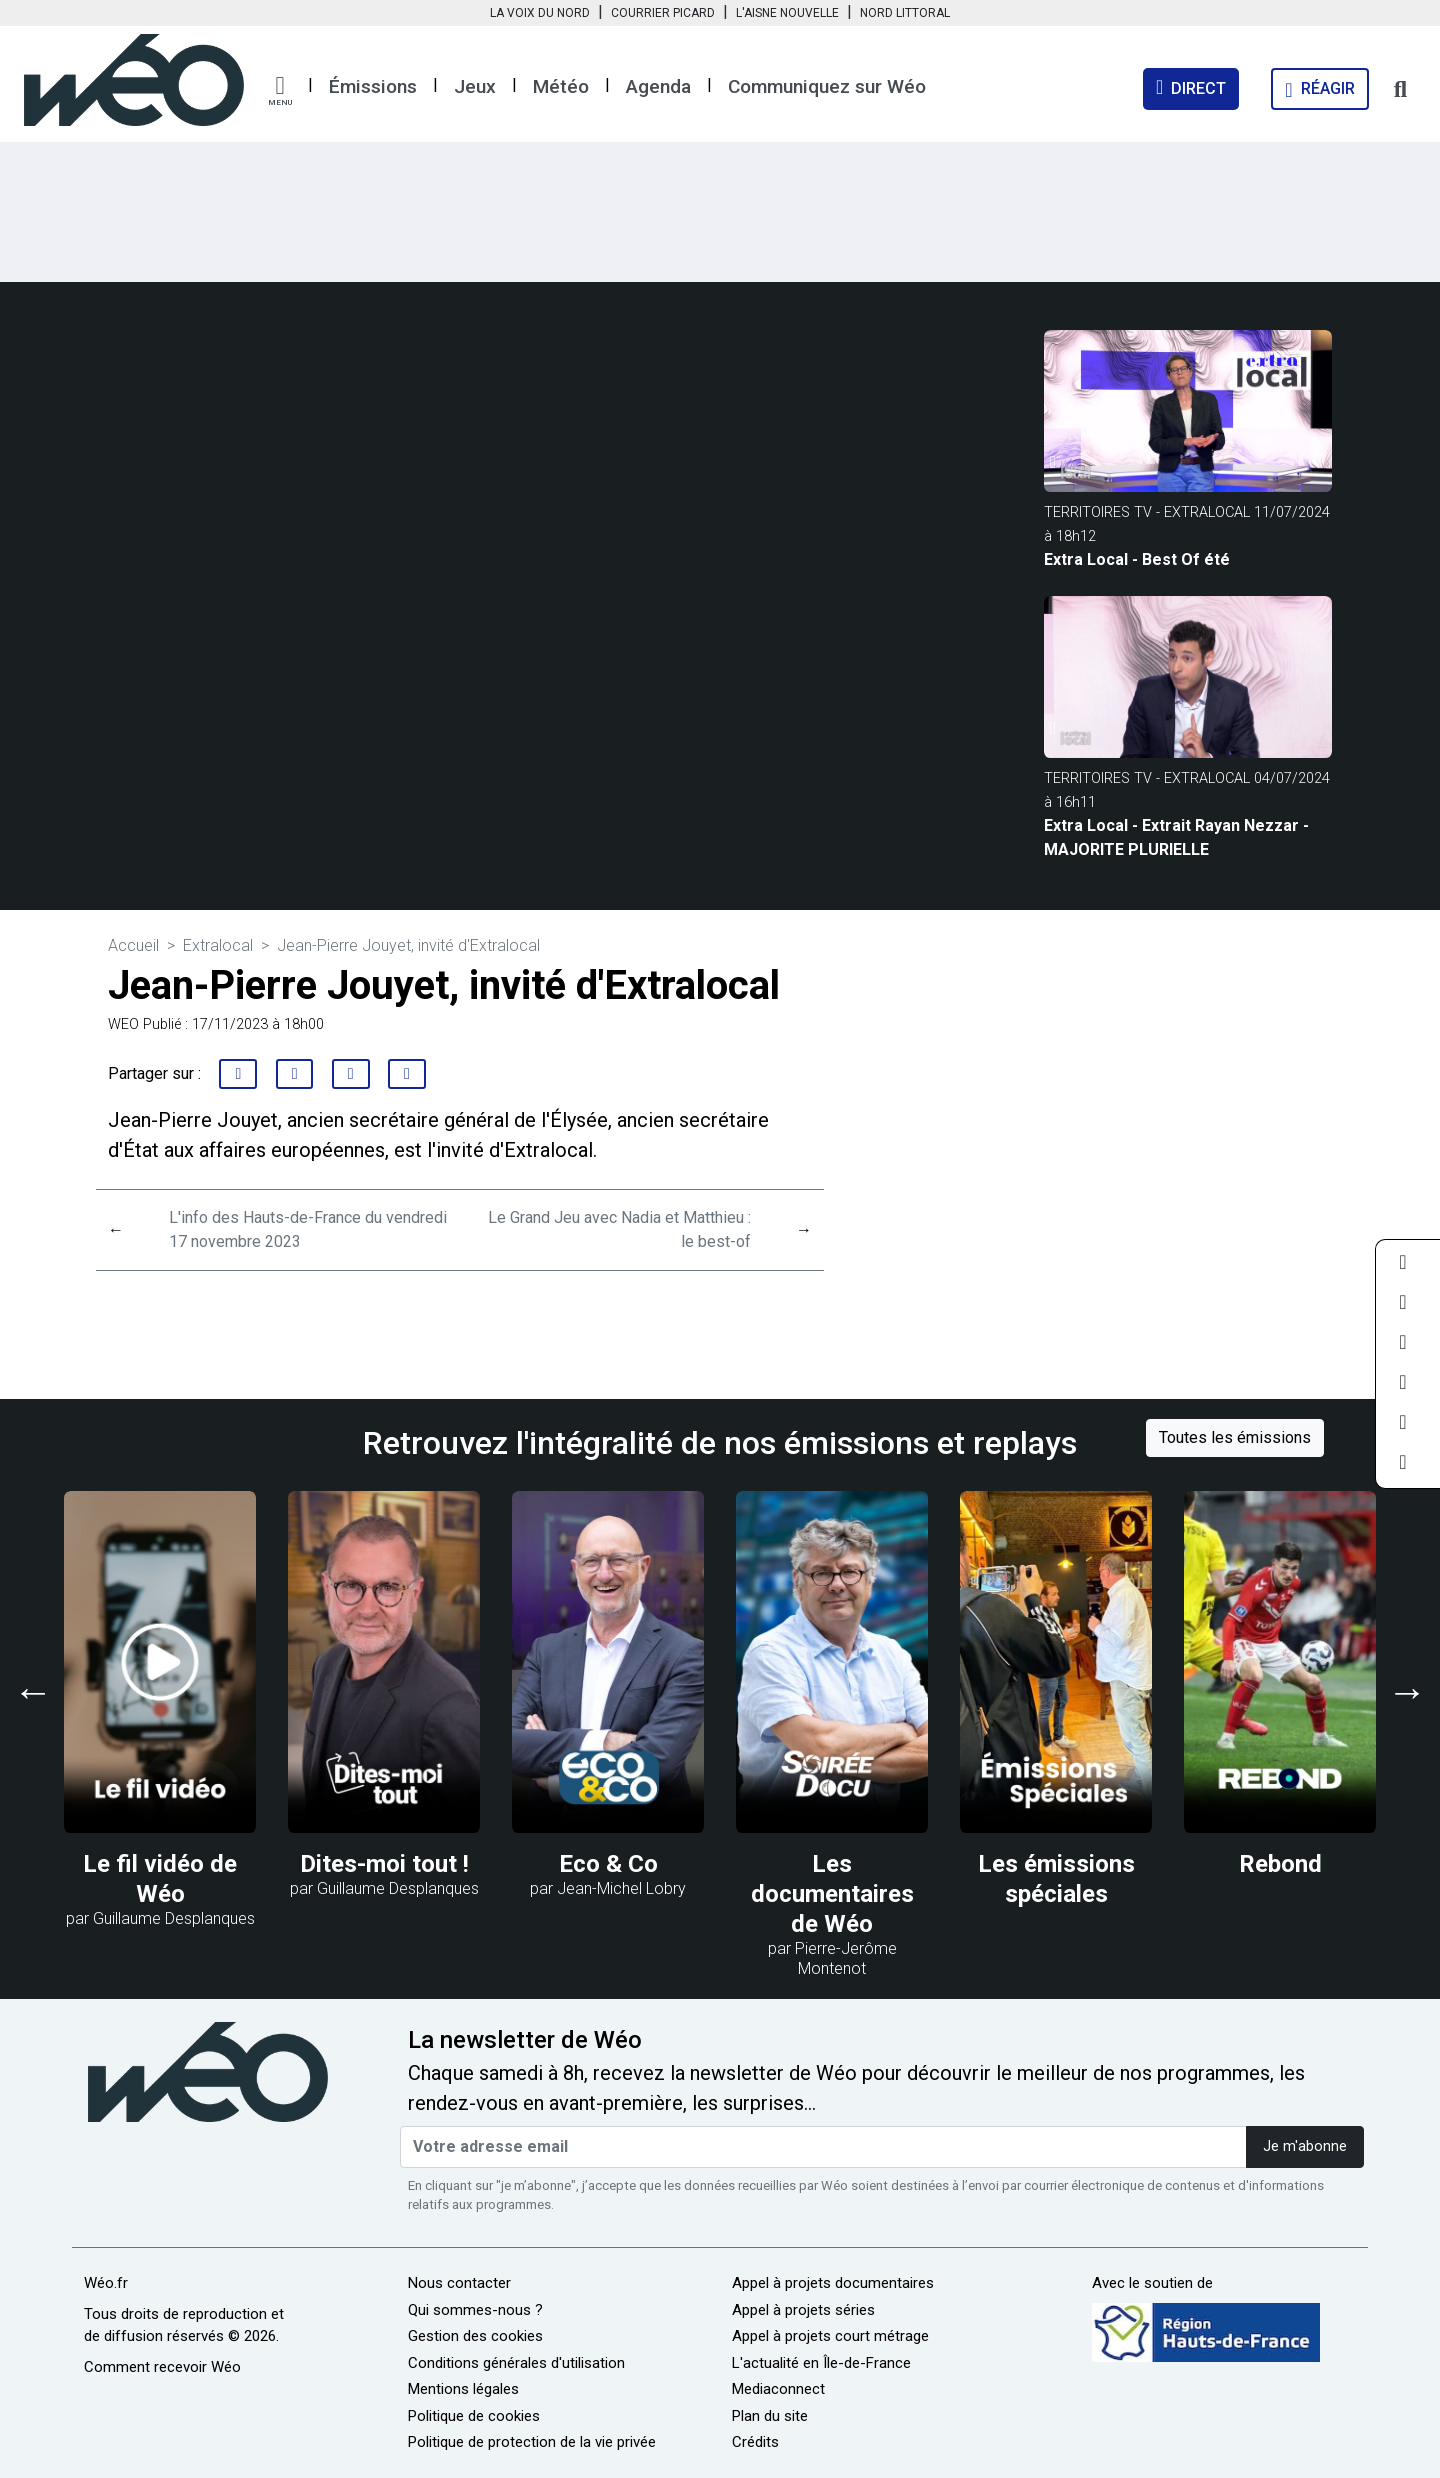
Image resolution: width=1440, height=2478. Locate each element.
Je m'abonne (1305, 2146)
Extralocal (218, 945)
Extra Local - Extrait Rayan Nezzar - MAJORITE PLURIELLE (1176, 837)
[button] (280, 91)
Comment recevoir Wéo (162, 2367)
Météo (561, 86)
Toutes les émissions (1235, 1437)
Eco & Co (608, 1864)
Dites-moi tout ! (384, 1864)
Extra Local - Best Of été (1137, 559)
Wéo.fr (106, 2283)
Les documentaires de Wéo (832, 1894)
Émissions (373, 86)
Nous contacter (459, 2283)
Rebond (1280, 1864)
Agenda (658, 86)
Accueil (133, 945)
